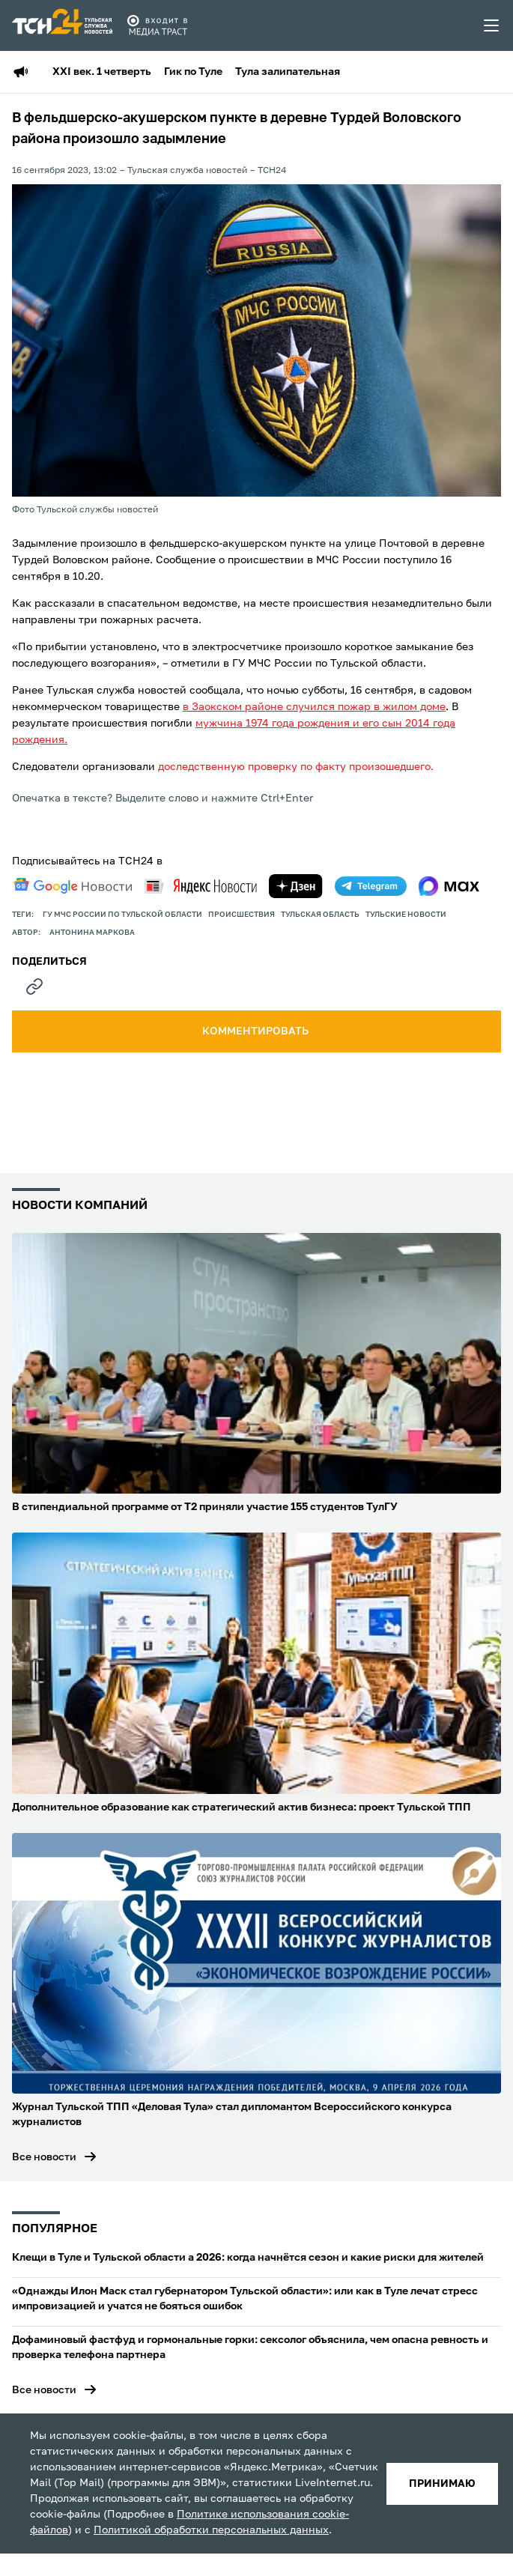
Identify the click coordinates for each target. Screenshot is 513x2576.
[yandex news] (201, 886)
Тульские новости (405, 914)
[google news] (73, 886)
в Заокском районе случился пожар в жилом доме (314, 707)
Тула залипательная (287, 72)
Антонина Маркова (92, 932)
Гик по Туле (193, 72)
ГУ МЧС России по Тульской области (122, 914)
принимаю (442, 2484)
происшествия (241, 914)
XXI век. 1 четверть (101, 72)
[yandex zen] (296, 886)
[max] (449, 886)
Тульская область (320, 914)
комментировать (256, 1031)
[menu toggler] (492, 25)
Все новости (44, 2157)
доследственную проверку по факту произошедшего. (296, 767)
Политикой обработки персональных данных (211, 2530)
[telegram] (371, 886)
